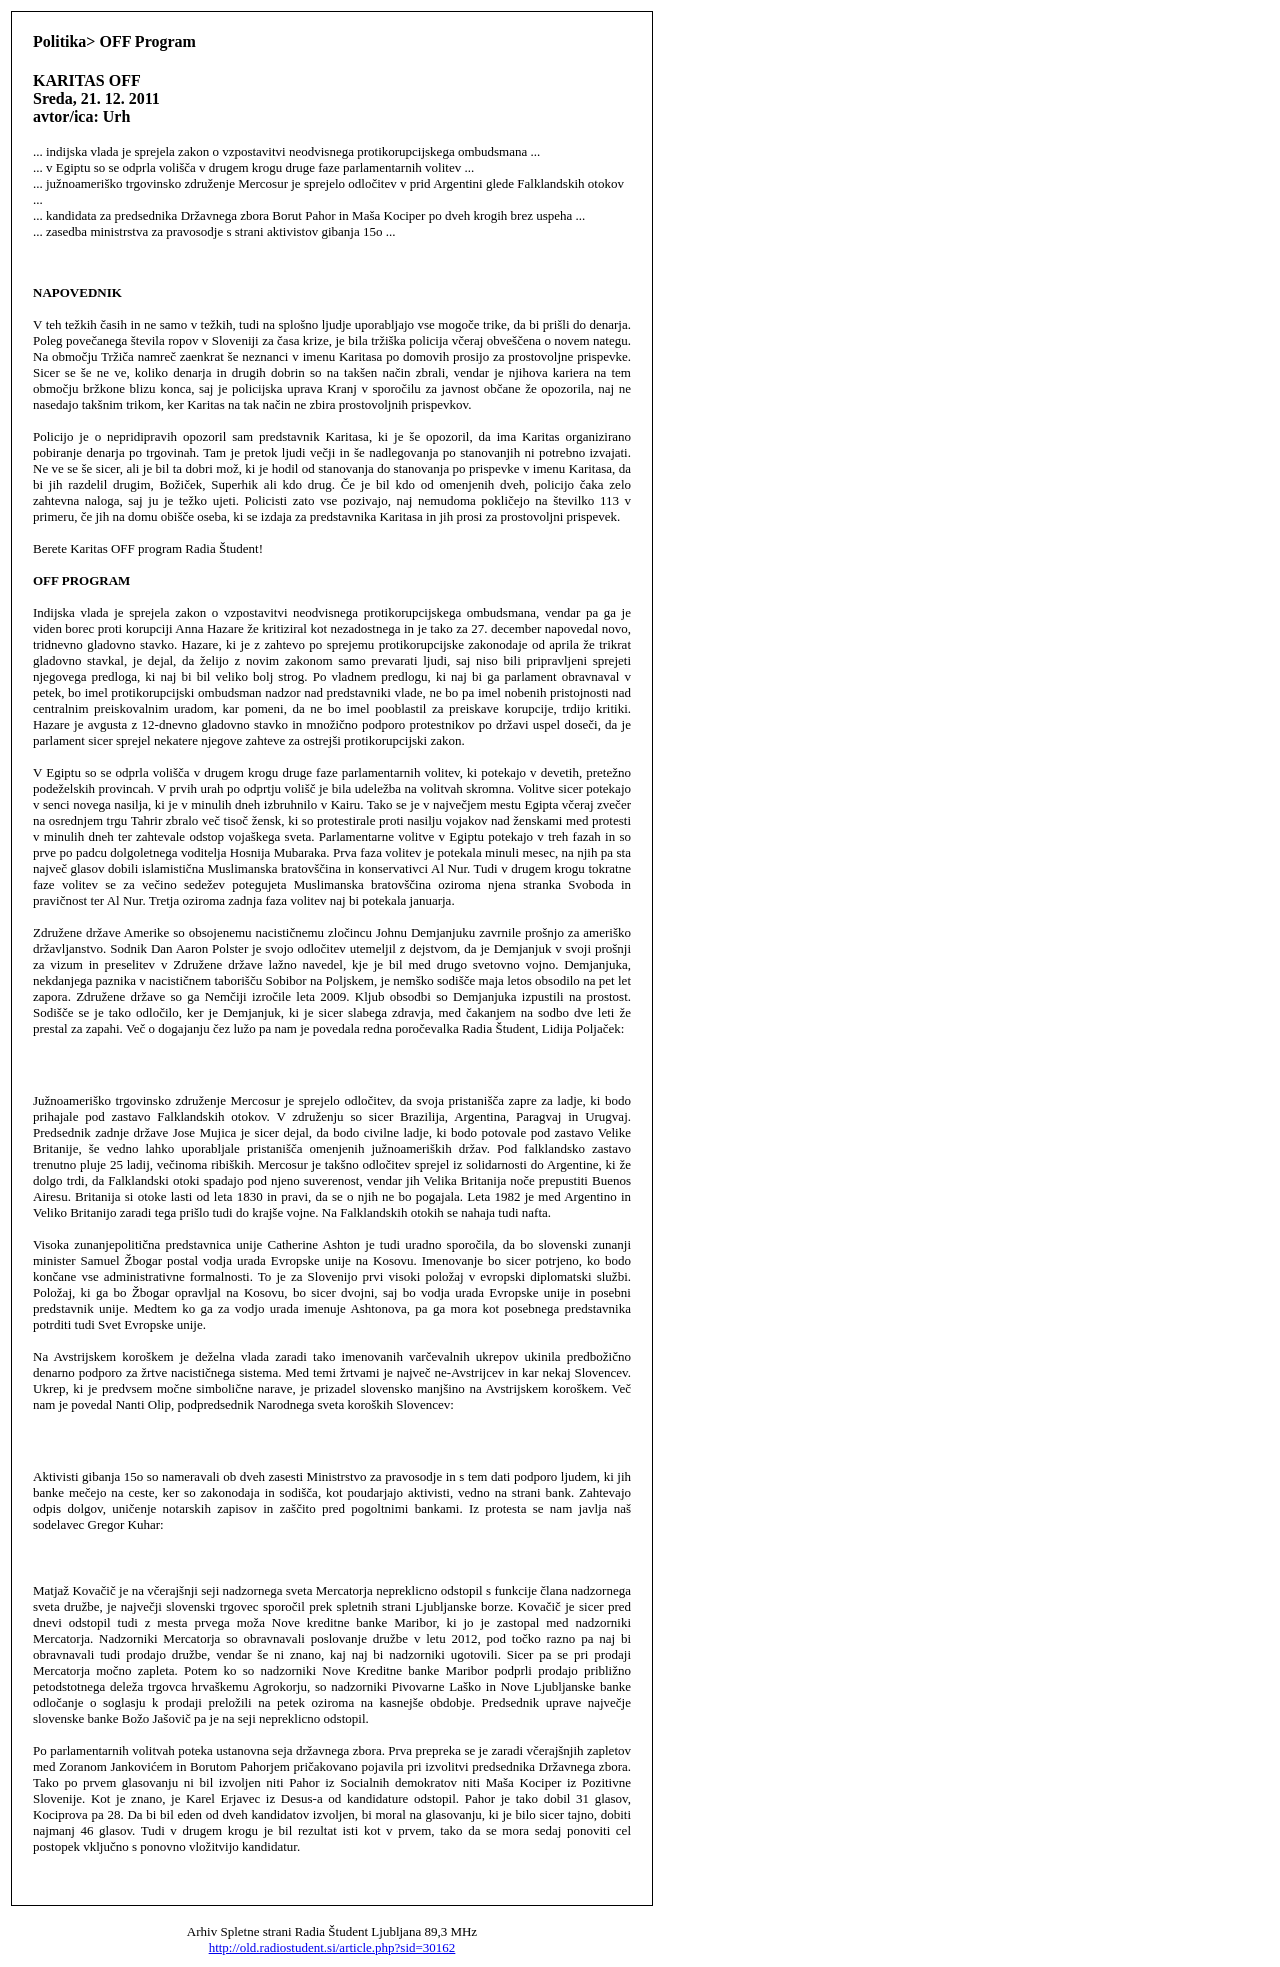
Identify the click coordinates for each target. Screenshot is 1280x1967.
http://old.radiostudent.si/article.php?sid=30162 (332, 1947)
